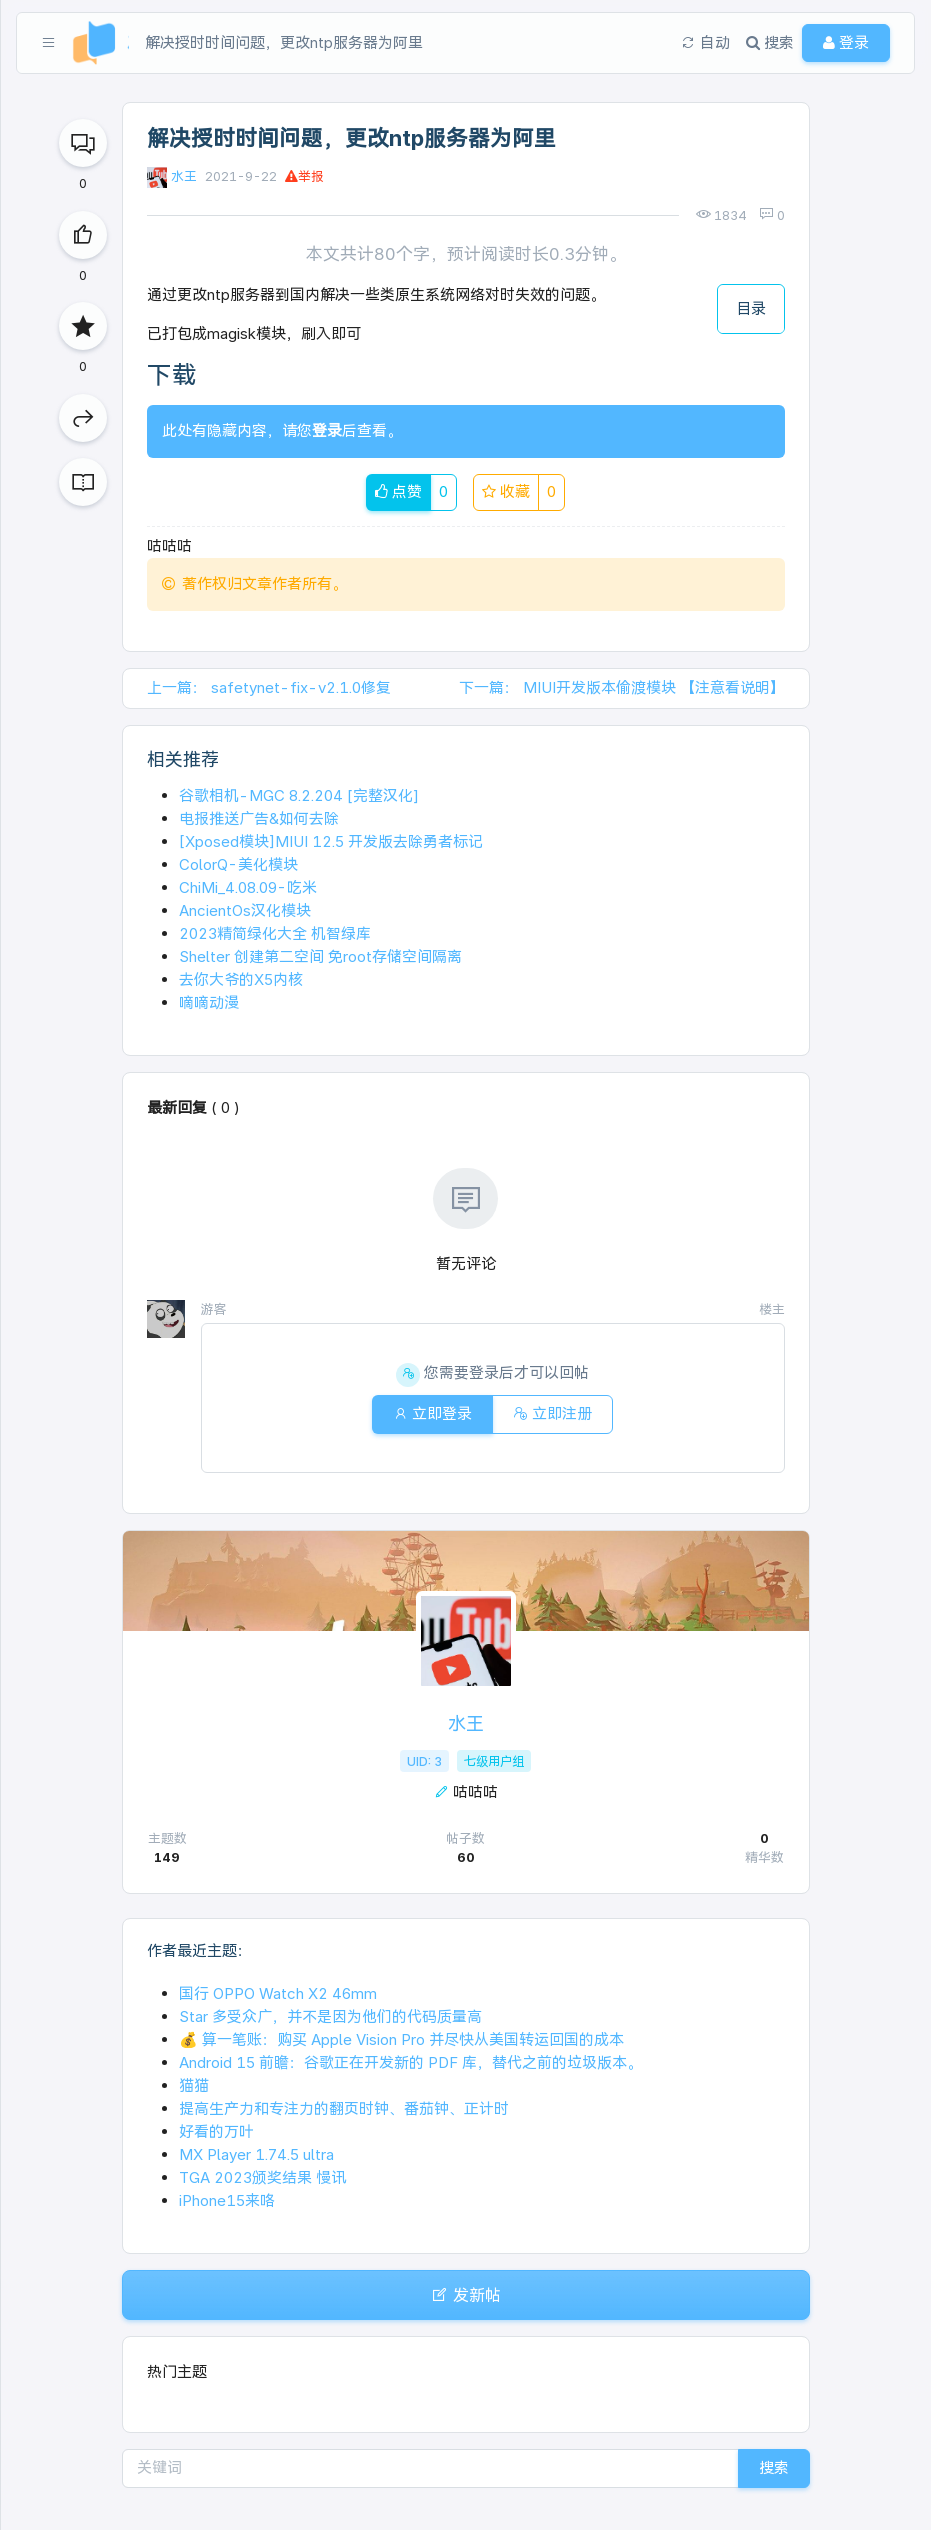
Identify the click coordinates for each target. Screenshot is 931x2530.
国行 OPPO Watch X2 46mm (278, 1993)
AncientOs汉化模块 (245, 910)
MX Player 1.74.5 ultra (256, 2154)
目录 (751, 308)
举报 (304, 176)
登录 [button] (846, 42)
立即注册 (552, 1413)
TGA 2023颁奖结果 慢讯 (262, 2177)
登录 (327, 430)
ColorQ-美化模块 (238, 864)
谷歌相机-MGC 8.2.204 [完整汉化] (299, 795)
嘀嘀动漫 (209, 1002)
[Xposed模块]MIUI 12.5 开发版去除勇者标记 (331, 841)
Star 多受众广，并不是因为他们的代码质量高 (330, 2016)
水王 (184, 176)
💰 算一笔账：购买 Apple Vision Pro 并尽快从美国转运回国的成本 (401, 2039)
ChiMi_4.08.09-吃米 (248, 887)
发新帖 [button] (466, 2295)
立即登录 (432, 1413)
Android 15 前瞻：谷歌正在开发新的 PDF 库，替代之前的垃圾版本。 (410, 2062)
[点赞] (83, 235)
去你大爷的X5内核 (241, 979)
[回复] (83, 143)
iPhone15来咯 (227, 2200)
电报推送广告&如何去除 (259, 818)
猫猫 (194, 2085)
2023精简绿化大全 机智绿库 (275, 933)
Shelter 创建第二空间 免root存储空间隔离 (320, 956)
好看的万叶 (216, 2131)
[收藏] (83, 326)
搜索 (774, 2467)
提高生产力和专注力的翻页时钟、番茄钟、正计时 (344, 2108)
